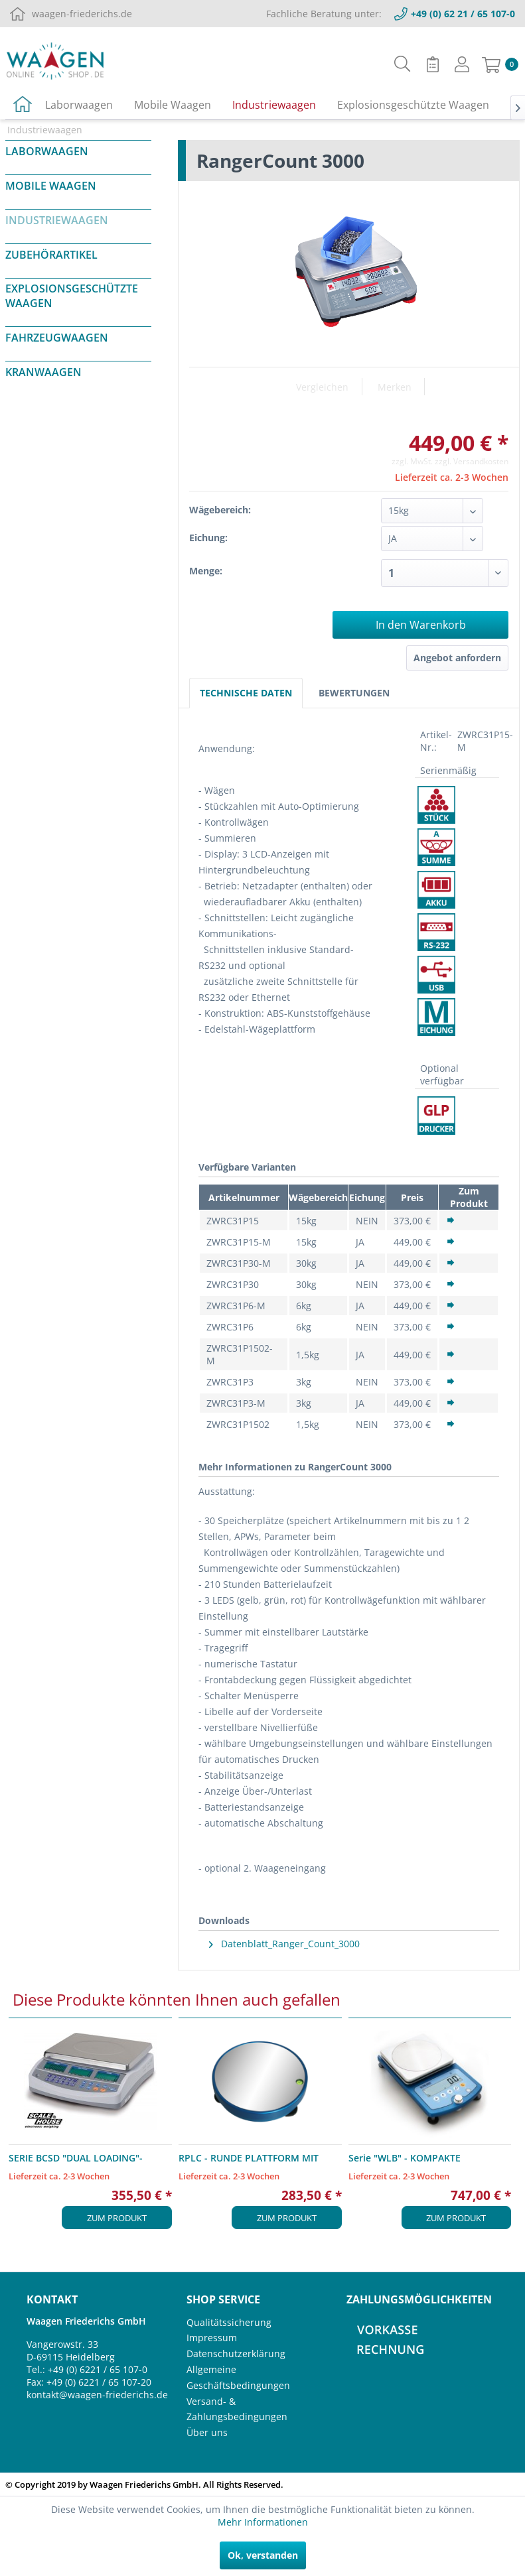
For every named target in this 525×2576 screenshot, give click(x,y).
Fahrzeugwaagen (56, 337)
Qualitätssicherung (229, 2322)
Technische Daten (246, 692)
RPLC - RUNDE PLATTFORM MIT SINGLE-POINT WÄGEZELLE (249, 2158)
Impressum (212, 2337)
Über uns (207, 2432)
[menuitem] (402, 64)
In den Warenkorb (421, 624)
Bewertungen (354, 692)
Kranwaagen (43, 372)
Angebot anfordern (457, 657)
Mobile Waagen (50, 185)
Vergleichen (322, 387)
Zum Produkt (117, 2218)
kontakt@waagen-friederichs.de (97, 2394)
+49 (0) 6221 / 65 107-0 (97, 2369)
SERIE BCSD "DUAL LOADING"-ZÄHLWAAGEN (76, 2158)
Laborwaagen (46, 151)
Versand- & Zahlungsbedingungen (237, 2409)
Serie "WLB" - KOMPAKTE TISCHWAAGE (404, 2158)
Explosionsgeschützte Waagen (71, 295)
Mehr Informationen (263, 2522)
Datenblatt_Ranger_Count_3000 (284, 1943)
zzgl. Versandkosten (471, 461)
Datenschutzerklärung (236, 2353)
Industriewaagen (56, 220)
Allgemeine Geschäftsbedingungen (238, 2377)
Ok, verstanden (263, 2555)
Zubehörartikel (51, 254)
